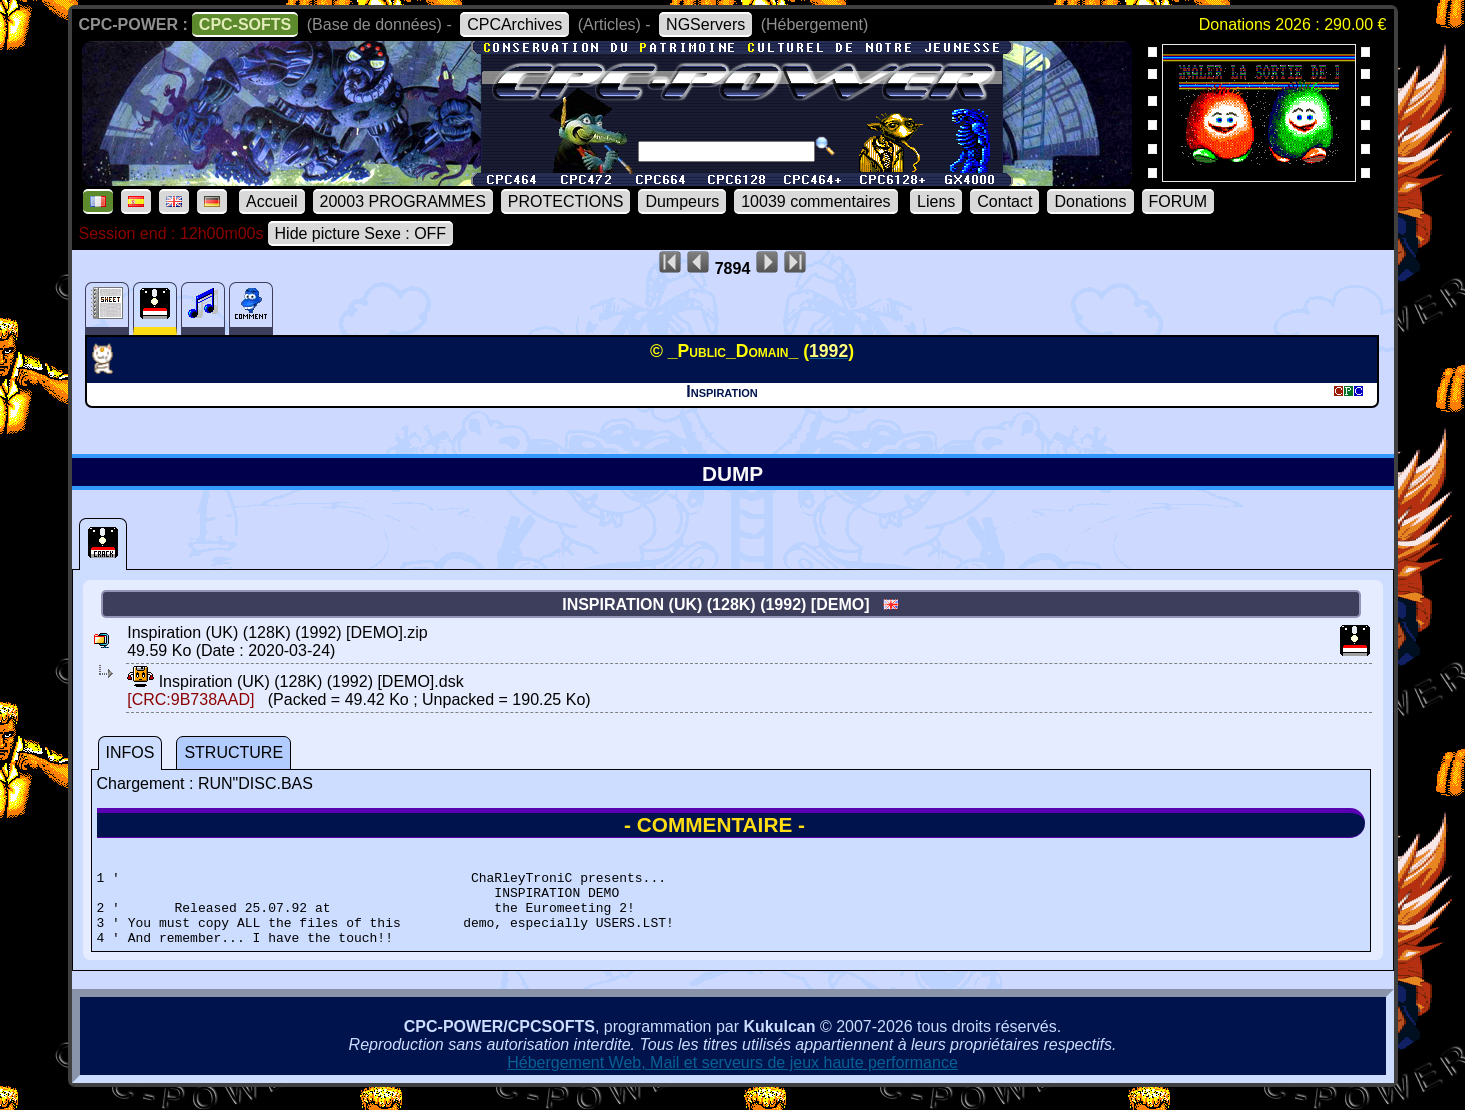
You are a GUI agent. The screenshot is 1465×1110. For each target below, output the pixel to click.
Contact (1004, 201)
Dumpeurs (682, 201)
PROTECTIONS (566, 201)
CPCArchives (514, 24)
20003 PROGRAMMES (403, 201)
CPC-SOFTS (245, 24)
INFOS (130, 752)
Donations (1090, 201)
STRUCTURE (233, 752)
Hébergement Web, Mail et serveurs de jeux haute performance (732, 1080)
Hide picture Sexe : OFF (361, 233)
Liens (936, 201)
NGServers (705, 24)
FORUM (1178, 201)
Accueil (272, 201)
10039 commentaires (815, 201)
